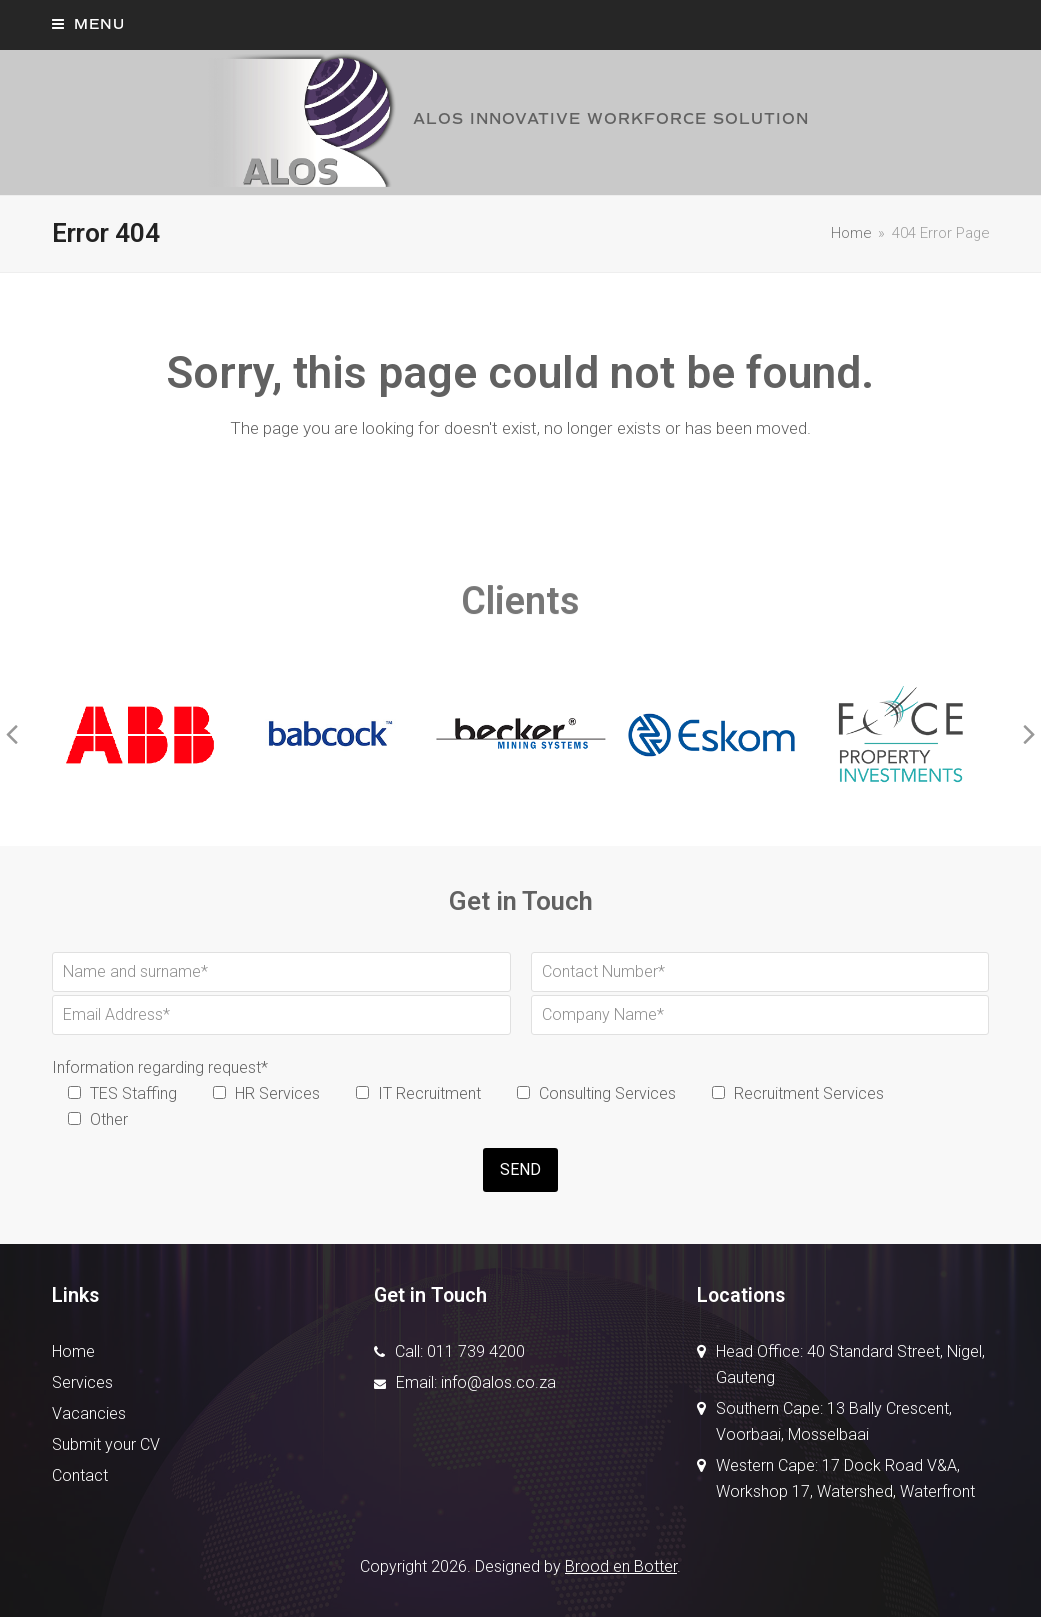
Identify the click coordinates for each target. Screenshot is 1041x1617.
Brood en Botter (621, 1566)
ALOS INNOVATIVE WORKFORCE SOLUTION (506, 118)
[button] (88, 24)
